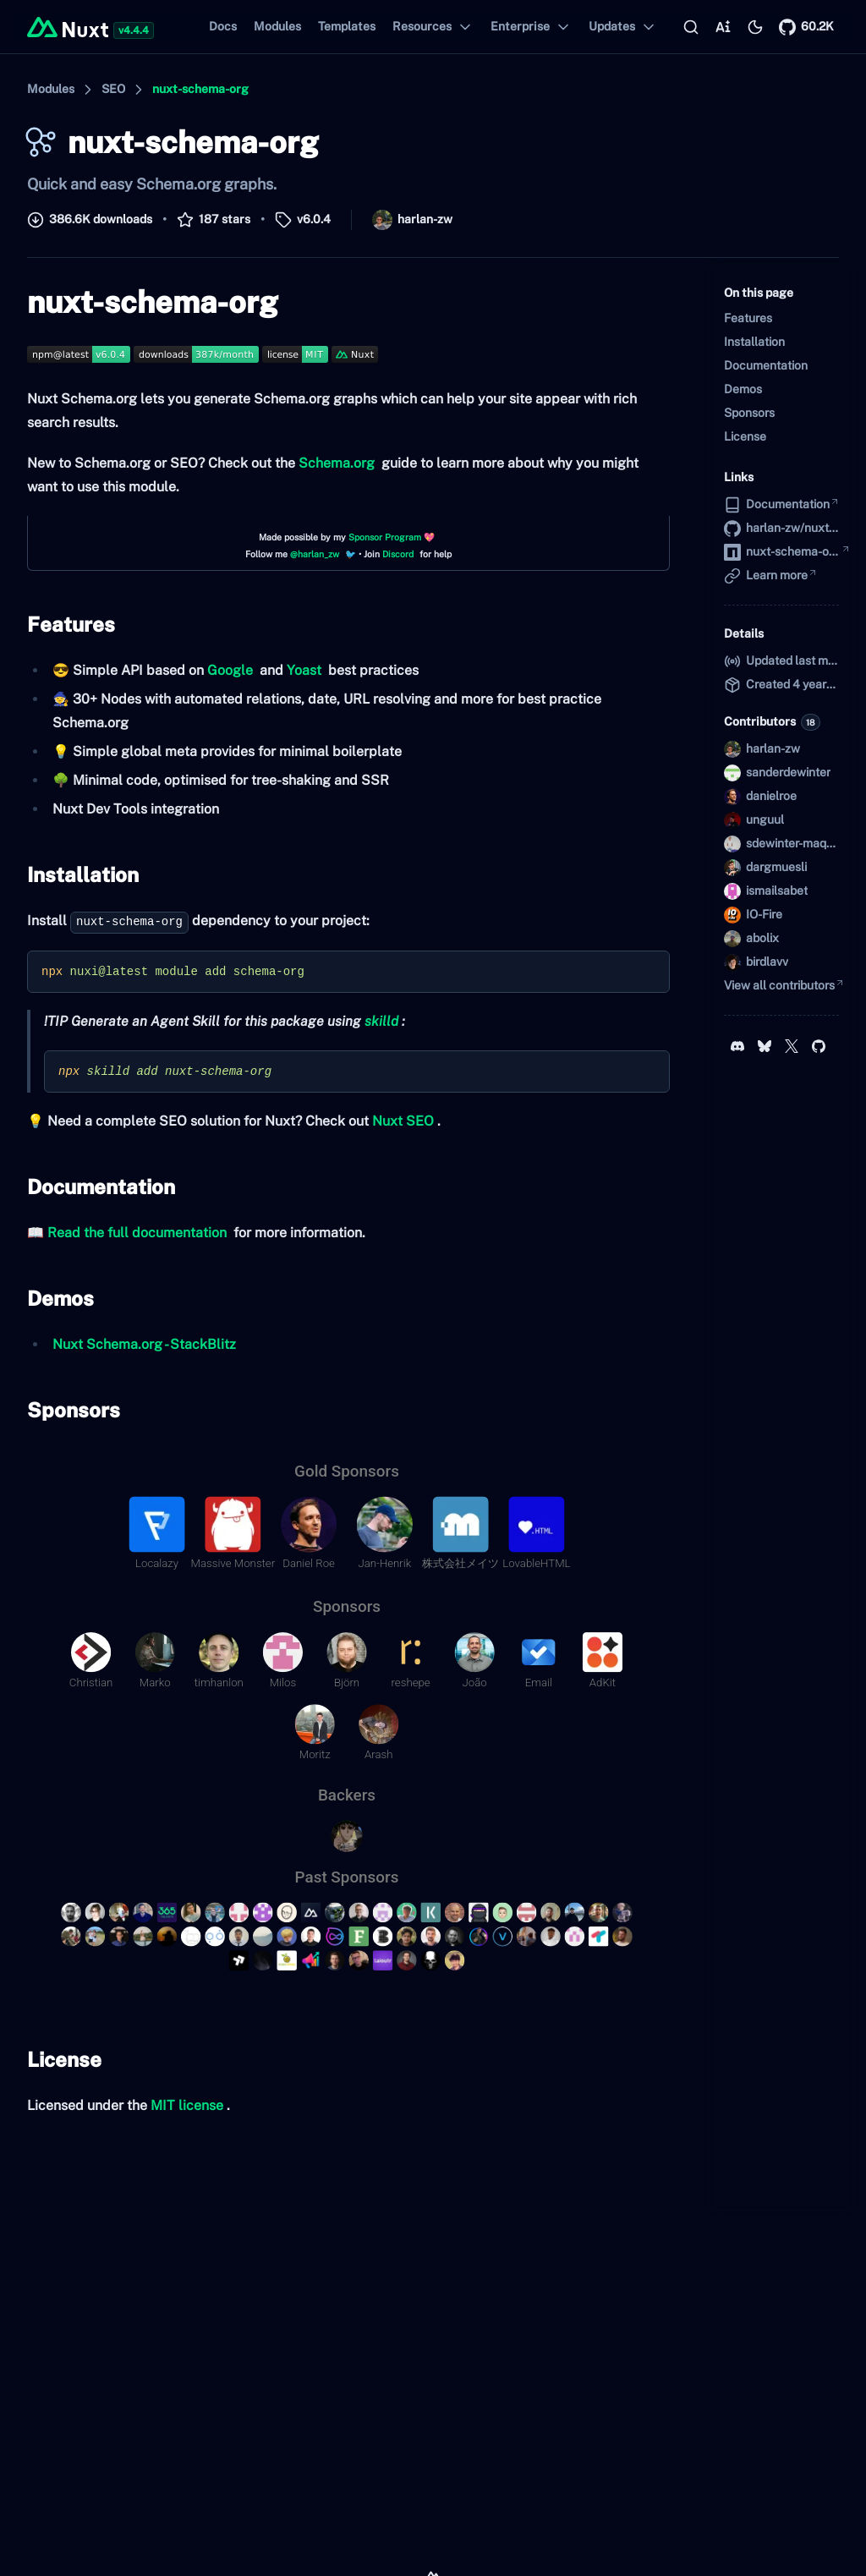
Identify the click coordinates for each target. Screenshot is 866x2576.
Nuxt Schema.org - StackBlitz (144, 1344)
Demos (57, 1298)
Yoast (304, 670)
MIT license (187, 2105)
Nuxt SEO (403, 1121)
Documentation (97, 1186)
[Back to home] (67, 27)
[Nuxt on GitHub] (806, 27)
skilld (381, 1021)
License (60, 2059)
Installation (79, 874)
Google (230, 670)
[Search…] (690, 27)
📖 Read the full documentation (127, 1233)
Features (67, 624)
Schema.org (337, 463)
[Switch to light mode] (755, 27)
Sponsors (70, 1410)
